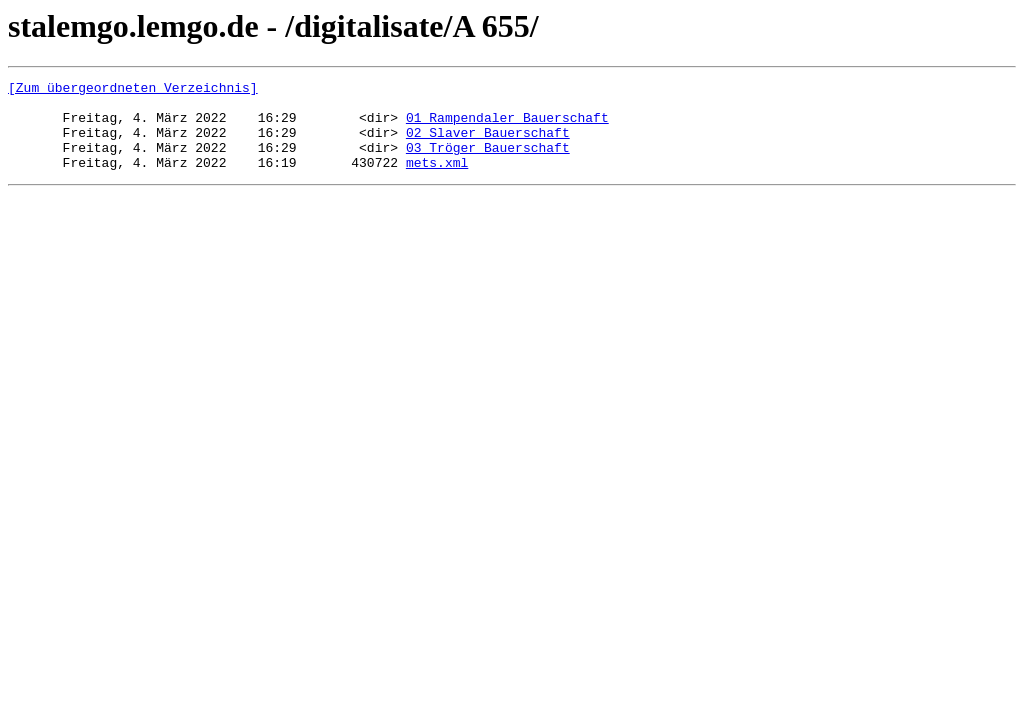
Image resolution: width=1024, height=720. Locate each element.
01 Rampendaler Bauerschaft (507, 126)
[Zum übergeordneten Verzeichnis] (133, 90)
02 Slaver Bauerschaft (488, 144)
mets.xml (437, 180)
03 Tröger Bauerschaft (488, 162)
